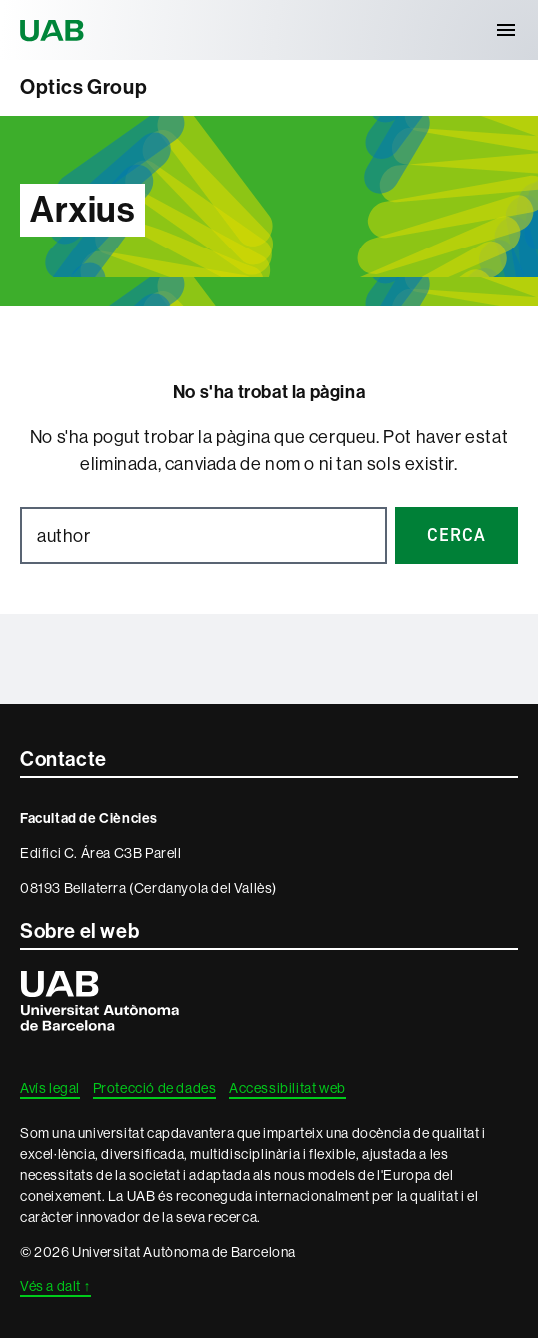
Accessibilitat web (287, 1088)
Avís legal (50, 1088)
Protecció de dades (155, 1088)
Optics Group (83, 87)
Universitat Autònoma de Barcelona (55, 30)
